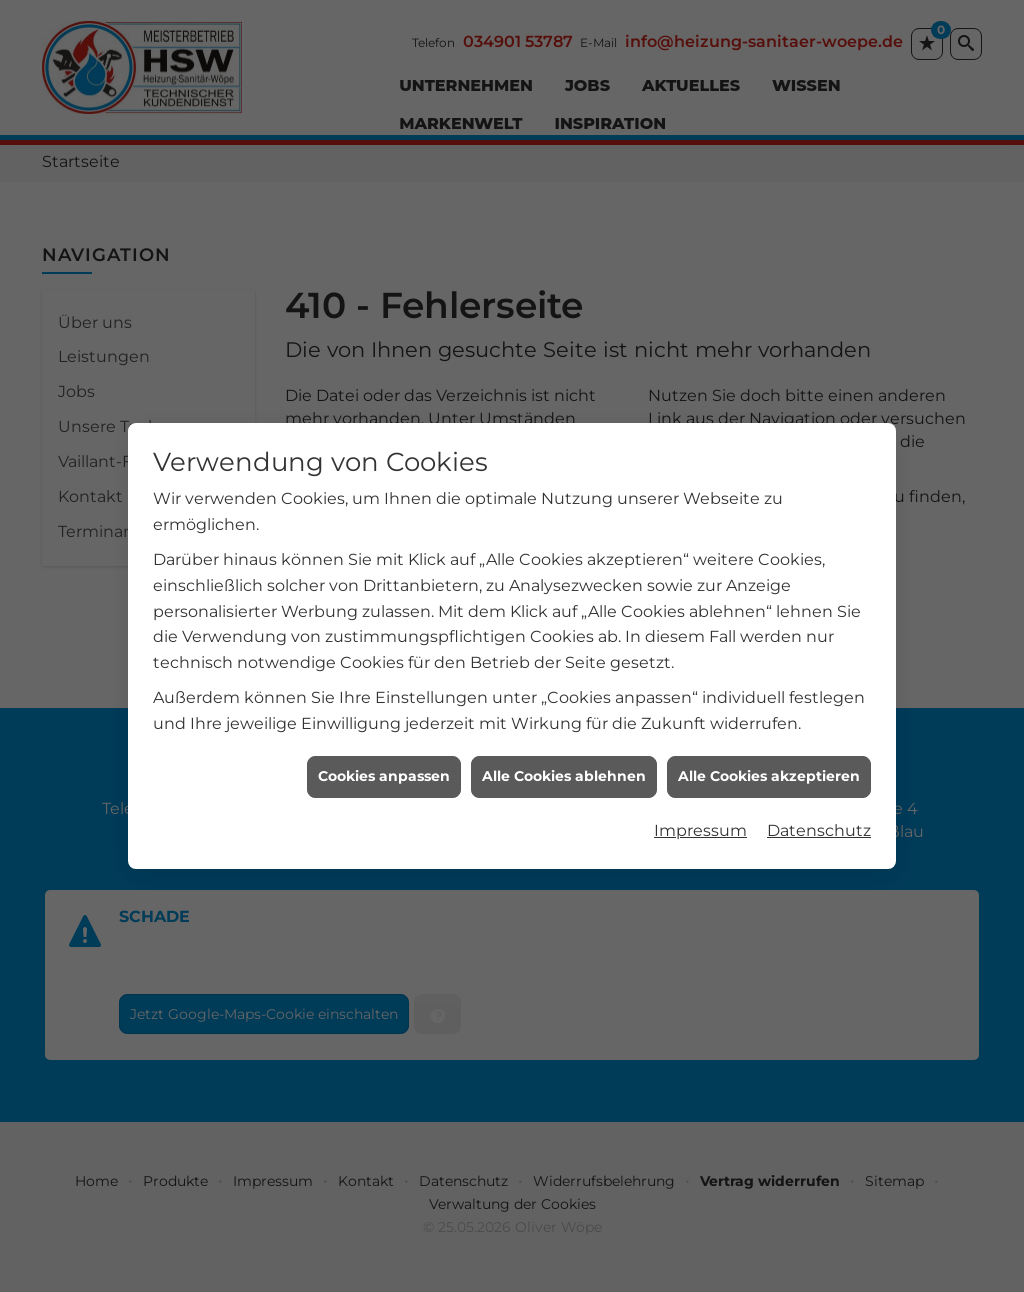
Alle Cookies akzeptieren (769, 769)
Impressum (700, 823)
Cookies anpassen (384, 769)
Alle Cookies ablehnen (564, 769)
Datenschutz (819, 823)
